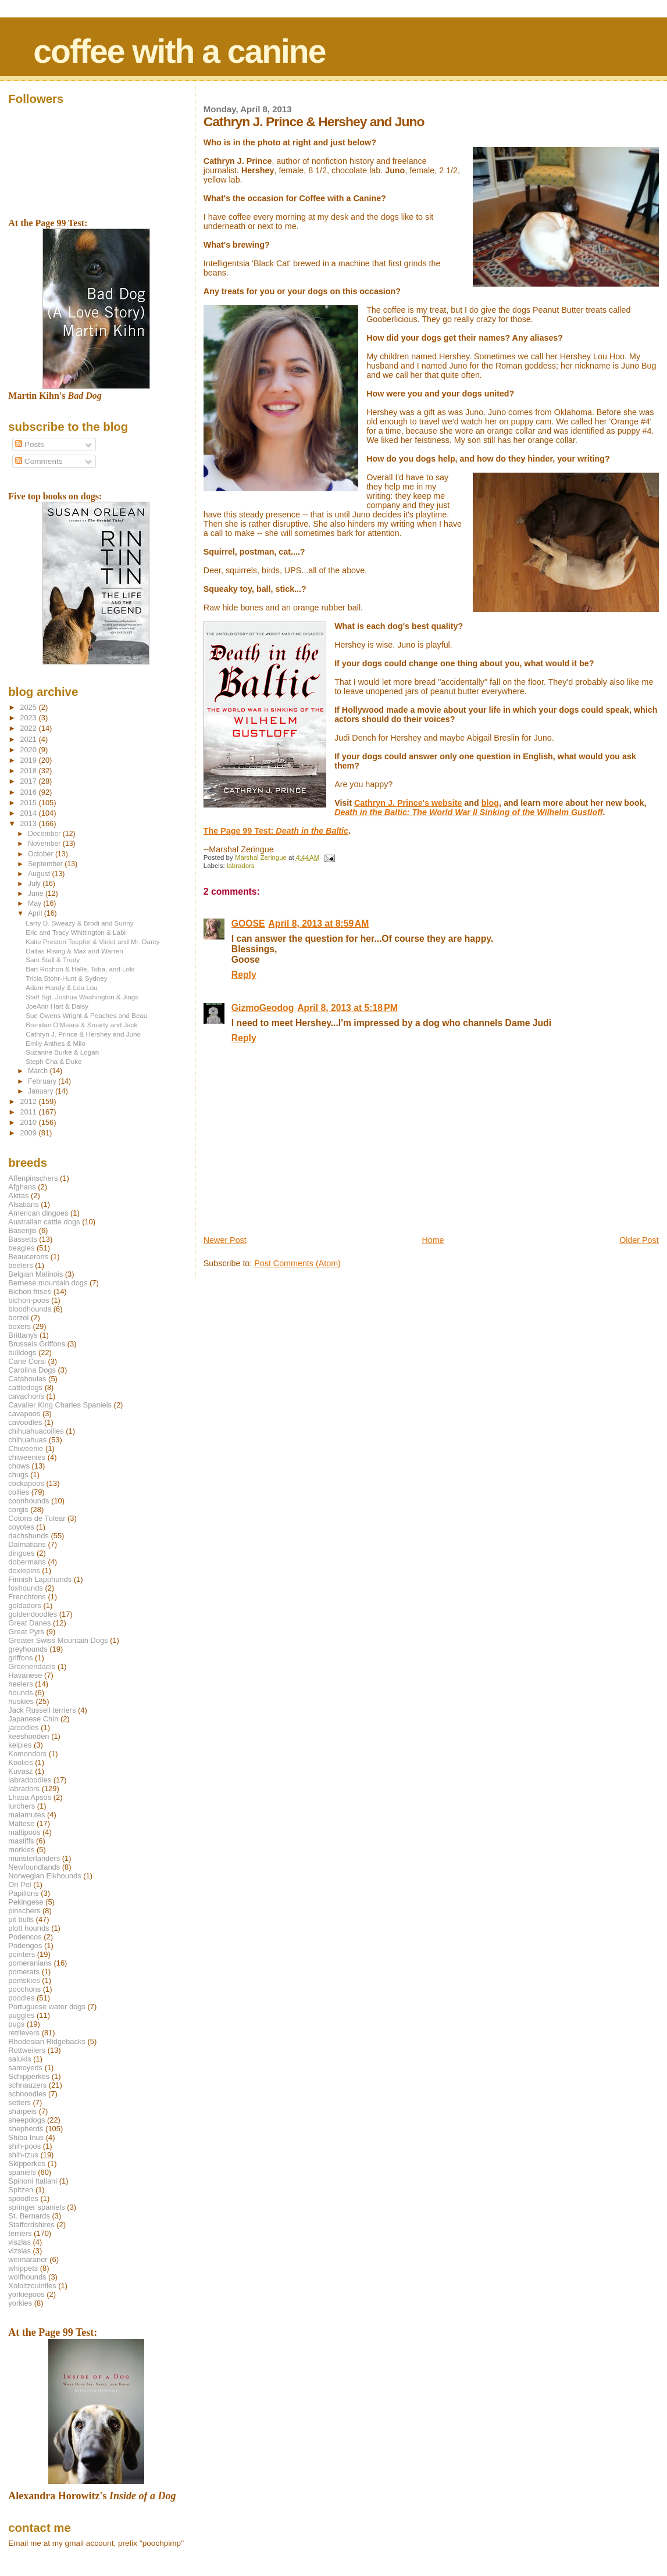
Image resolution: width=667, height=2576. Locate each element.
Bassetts (22, 1239)
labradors (241, 865)
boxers (19, 1326)
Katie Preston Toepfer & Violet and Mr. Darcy (92, 941)
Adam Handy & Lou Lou (61, 987)
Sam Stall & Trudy (53, 959)
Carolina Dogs (32, 1370)
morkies (21, 1849)
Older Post (639, 1240)
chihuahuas (27, 1439)
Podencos (24, 1936)
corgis (18, 1509)
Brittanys (22, 1335)
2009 (29, 1132)
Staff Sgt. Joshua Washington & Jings (82, 997)
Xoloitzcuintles (32, 2285)
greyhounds (27, 1649)
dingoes (21, 1553)
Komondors (27, 1753)
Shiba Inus (26, 2137)
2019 (29, 760)
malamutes (26, 1814)
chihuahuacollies (35, 1431)
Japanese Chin (33, 1718)
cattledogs (25, 1387)
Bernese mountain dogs (47, 1282)
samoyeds (25, 2067)
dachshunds (28, 1535)
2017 (29, 781)
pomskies (24, 1980)
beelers (20, 1265)
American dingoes (38, 1213)
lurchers (21, 1806)
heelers (20, 1684)
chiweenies (26, 1457)
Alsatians (23, 1204)
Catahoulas (27, 1378)
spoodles (23, 2198)
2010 (29, 1122)
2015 (29, 802)
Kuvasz (20, 1771)
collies (18, 1492)
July (35, 884)
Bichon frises (29, 1291)
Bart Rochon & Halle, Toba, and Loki (80, 969)
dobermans (27, 1561)
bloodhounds (29, 1309)
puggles (21, 2015)
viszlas (19, 2242)
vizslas (19, 2250)
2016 (29, 792)
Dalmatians (26, 1544)
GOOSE (248, 923)
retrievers (24, 2032)
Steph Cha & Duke (53, 1061)
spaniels (21, 2172)
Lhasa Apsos (29, 1797)
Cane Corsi (26, 1361)
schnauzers (27, 2085)
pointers (21, 1954)
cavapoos (24, 1413)
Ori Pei (19, 1884)
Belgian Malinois (35, 1274)
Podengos (25, 1945)
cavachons (26, 1396)
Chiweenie (25, 1448)
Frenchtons (27, 1596)
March (38, 1071)
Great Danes (29, 1623)
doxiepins (24, 1570)
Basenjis (22, 1230)
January (41, 1091)
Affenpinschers (33, 1178)
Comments (38, 461)
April (36, 913)
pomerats (24, 1971)
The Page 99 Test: (276, 830)
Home (433, 1240)
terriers (19, 2233)
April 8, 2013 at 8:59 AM (318, 923)
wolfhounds (27, 2277)
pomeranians (30, 1963)
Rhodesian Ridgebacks (46, 2041)
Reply (243, 975)
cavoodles (25, 1422)
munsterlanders (34, 1858)
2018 (29, 770)
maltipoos (24, 1832)
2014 (29, 813)
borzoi (18, 1317)
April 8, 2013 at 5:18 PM (347, 1008)
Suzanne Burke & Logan (62, 1052)
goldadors (24, 1605)
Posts (29, 444)
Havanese (25, 1675)
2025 (29, 707)
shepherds (25, 2128)
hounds (20, 1692)
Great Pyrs (26, 1631)
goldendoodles (32, 1614)
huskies (21, 1701)
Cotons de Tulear (36, 1518)
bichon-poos (28, 1300)
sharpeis (22, 2111)
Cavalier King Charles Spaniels (60, 1404)
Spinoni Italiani (32, 2181)
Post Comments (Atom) (297, 1263)
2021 (29, 739)
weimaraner (27, 2259)
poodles (21, 1997)
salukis (19, 2059)
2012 (29, 1101)
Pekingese (25, 1902)
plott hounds (28, 1928)
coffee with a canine (179, 51)
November (45, 843)
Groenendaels (31, 1666)
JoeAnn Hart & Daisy (57, 1006)
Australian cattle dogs (44, 1221)
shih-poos (24, 2146)
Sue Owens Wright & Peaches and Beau (86, 1015)
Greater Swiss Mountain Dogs (58, 1640)
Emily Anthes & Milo (55, 1043)
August (40, 874)
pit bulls (21, 1919)
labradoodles (29, 1779)
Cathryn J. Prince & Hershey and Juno (83, 1034)
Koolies (20, 1762)
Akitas (18, 1195)
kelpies (19, 1745)
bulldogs (22, 1352)
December (45, 834)
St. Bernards (29, 2215)
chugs (18, 1474)
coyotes (21, 1527)
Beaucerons (28, 1256)
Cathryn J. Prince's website (408, 803)
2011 (29, 1111)
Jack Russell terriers (42, 1710)
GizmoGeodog (262, 1008)
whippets (23, 2268)
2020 (29, 749)
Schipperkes (28, 2076)
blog (490, 803)
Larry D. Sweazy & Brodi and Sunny (79, 923)
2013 (29, 823)
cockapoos (26, 1483)
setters (19, 2102)
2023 (29, 717)
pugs (16, 2024)
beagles (21, 1248)
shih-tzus (23, 2154)
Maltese (21, 1823)
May (36, 903)
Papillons (23, 1893)
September (46, 864)
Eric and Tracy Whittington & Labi (76, 932)
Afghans (21, 1186)
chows (19, 1466)
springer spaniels (36, 2207)
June (36, 893)
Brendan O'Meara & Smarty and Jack (81, 1024)
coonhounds (28, 1500)
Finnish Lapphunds (40, 1579)
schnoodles (27, 2093)
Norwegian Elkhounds (44, 1875)
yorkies (20, 2303)
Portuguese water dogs (46, 2006)
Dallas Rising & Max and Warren (74, 951)
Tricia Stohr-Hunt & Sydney (66, 978)
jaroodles (23, 1727)
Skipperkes (26, 2163)
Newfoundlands (34, 1867)
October (41, 854)
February (43, 1081)
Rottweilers (26, 2050)
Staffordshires (31, 2224)
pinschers (24, 1910)
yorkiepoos (26, 2294)
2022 (29, 728)
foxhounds (25, 1588)
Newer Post (225, 1240)
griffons (20, 1657)
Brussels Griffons (36, 1343)
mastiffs (21, 1841)
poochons (24, 1989)
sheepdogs (26, 2120)
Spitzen (20, 2189)
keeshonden (28, 1736)
